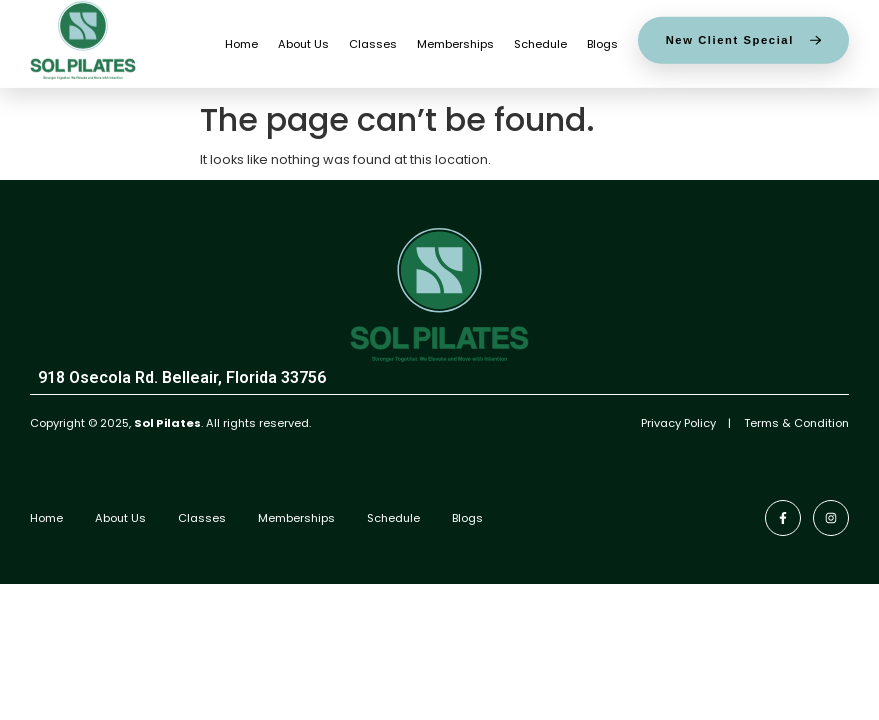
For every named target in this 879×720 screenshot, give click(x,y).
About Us (303, 39)
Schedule (540, 39)
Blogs (602, 39)
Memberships (455, 39)
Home (241, 39)
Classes (373, 39)
